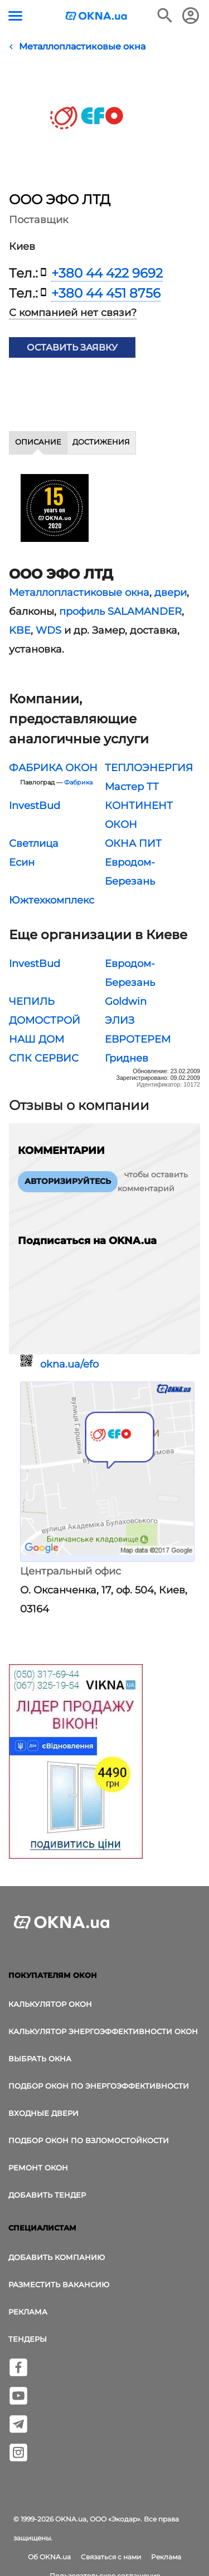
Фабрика (78, 782)
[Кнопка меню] (15, 16)
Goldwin (126, 1001)
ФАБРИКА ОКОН (53, 768)
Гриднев (126, 1058)
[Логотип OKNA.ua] (96, 17)
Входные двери (43, 2113)
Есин (22, 862)
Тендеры (27, 2339)
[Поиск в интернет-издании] (165, 16)
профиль (82, 611)
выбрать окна (39, 2058)
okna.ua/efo (69, 1364)
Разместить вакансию (58, 2284)
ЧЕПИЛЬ (32, 1001)
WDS (48, 630)
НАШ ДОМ (36, 1039)
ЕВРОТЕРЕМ (138, 1039)
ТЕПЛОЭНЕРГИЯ (149, 768)
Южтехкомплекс (51, 900)
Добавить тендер (47, 2194)
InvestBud (34, 806)
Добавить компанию (56, 2257)
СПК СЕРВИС (44, 1058)
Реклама (27, 2311)
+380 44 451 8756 (106, 293)
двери (170, 592)
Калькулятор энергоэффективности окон (103, 2031)
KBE (20, 630)
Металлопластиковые (65, 592)
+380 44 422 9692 (107, 273)
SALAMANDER (145, 611)
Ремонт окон (38, 2167)
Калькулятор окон (50, 2004)
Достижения (101, 441)
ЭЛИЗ (119, 1020)
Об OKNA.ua (49, 2557)
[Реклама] (76, 1763)
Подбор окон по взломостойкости (88, 2140)
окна (137, 592)
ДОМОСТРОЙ (44, 1020)
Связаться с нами (111, 2557)
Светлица (34, 843)
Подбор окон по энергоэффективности (98, 2085)
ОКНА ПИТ (133, 843)
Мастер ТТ (132, 787)
